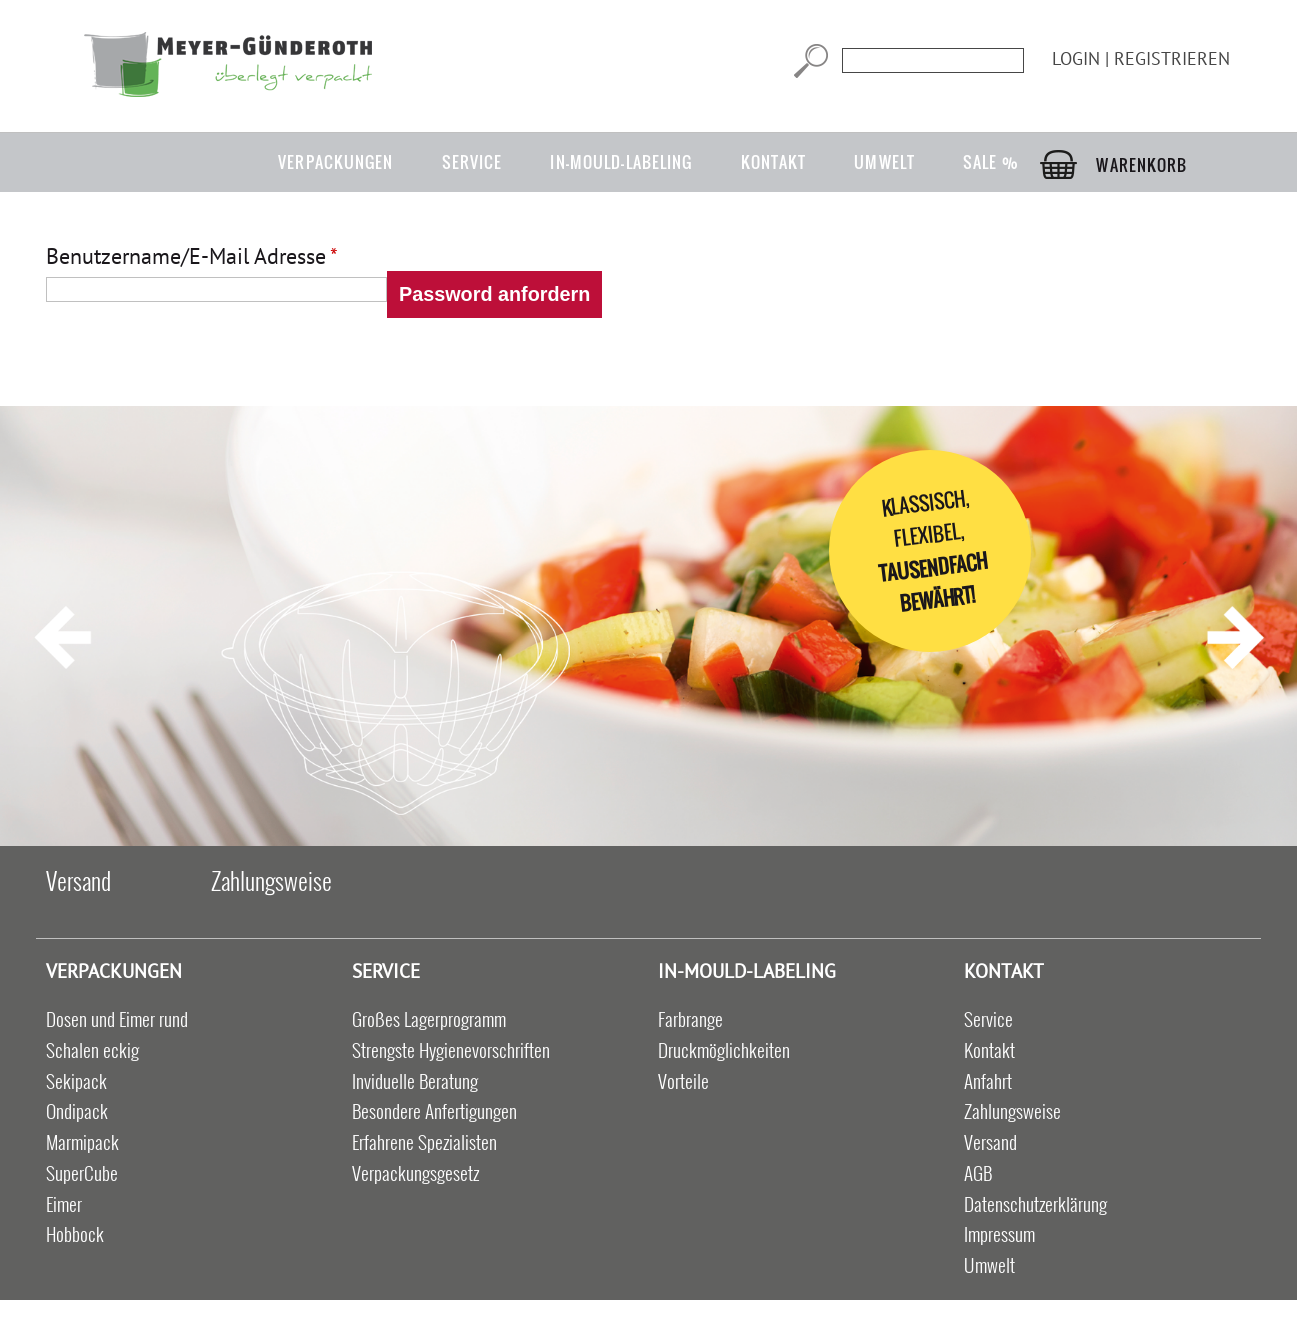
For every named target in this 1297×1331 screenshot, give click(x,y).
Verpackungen (335, 162)
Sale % (991, 162)
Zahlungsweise (271, 880)
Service (472, 162)
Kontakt (774, 162)
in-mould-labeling (621, 162)
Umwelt (884, 162)
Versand (78, 880)
